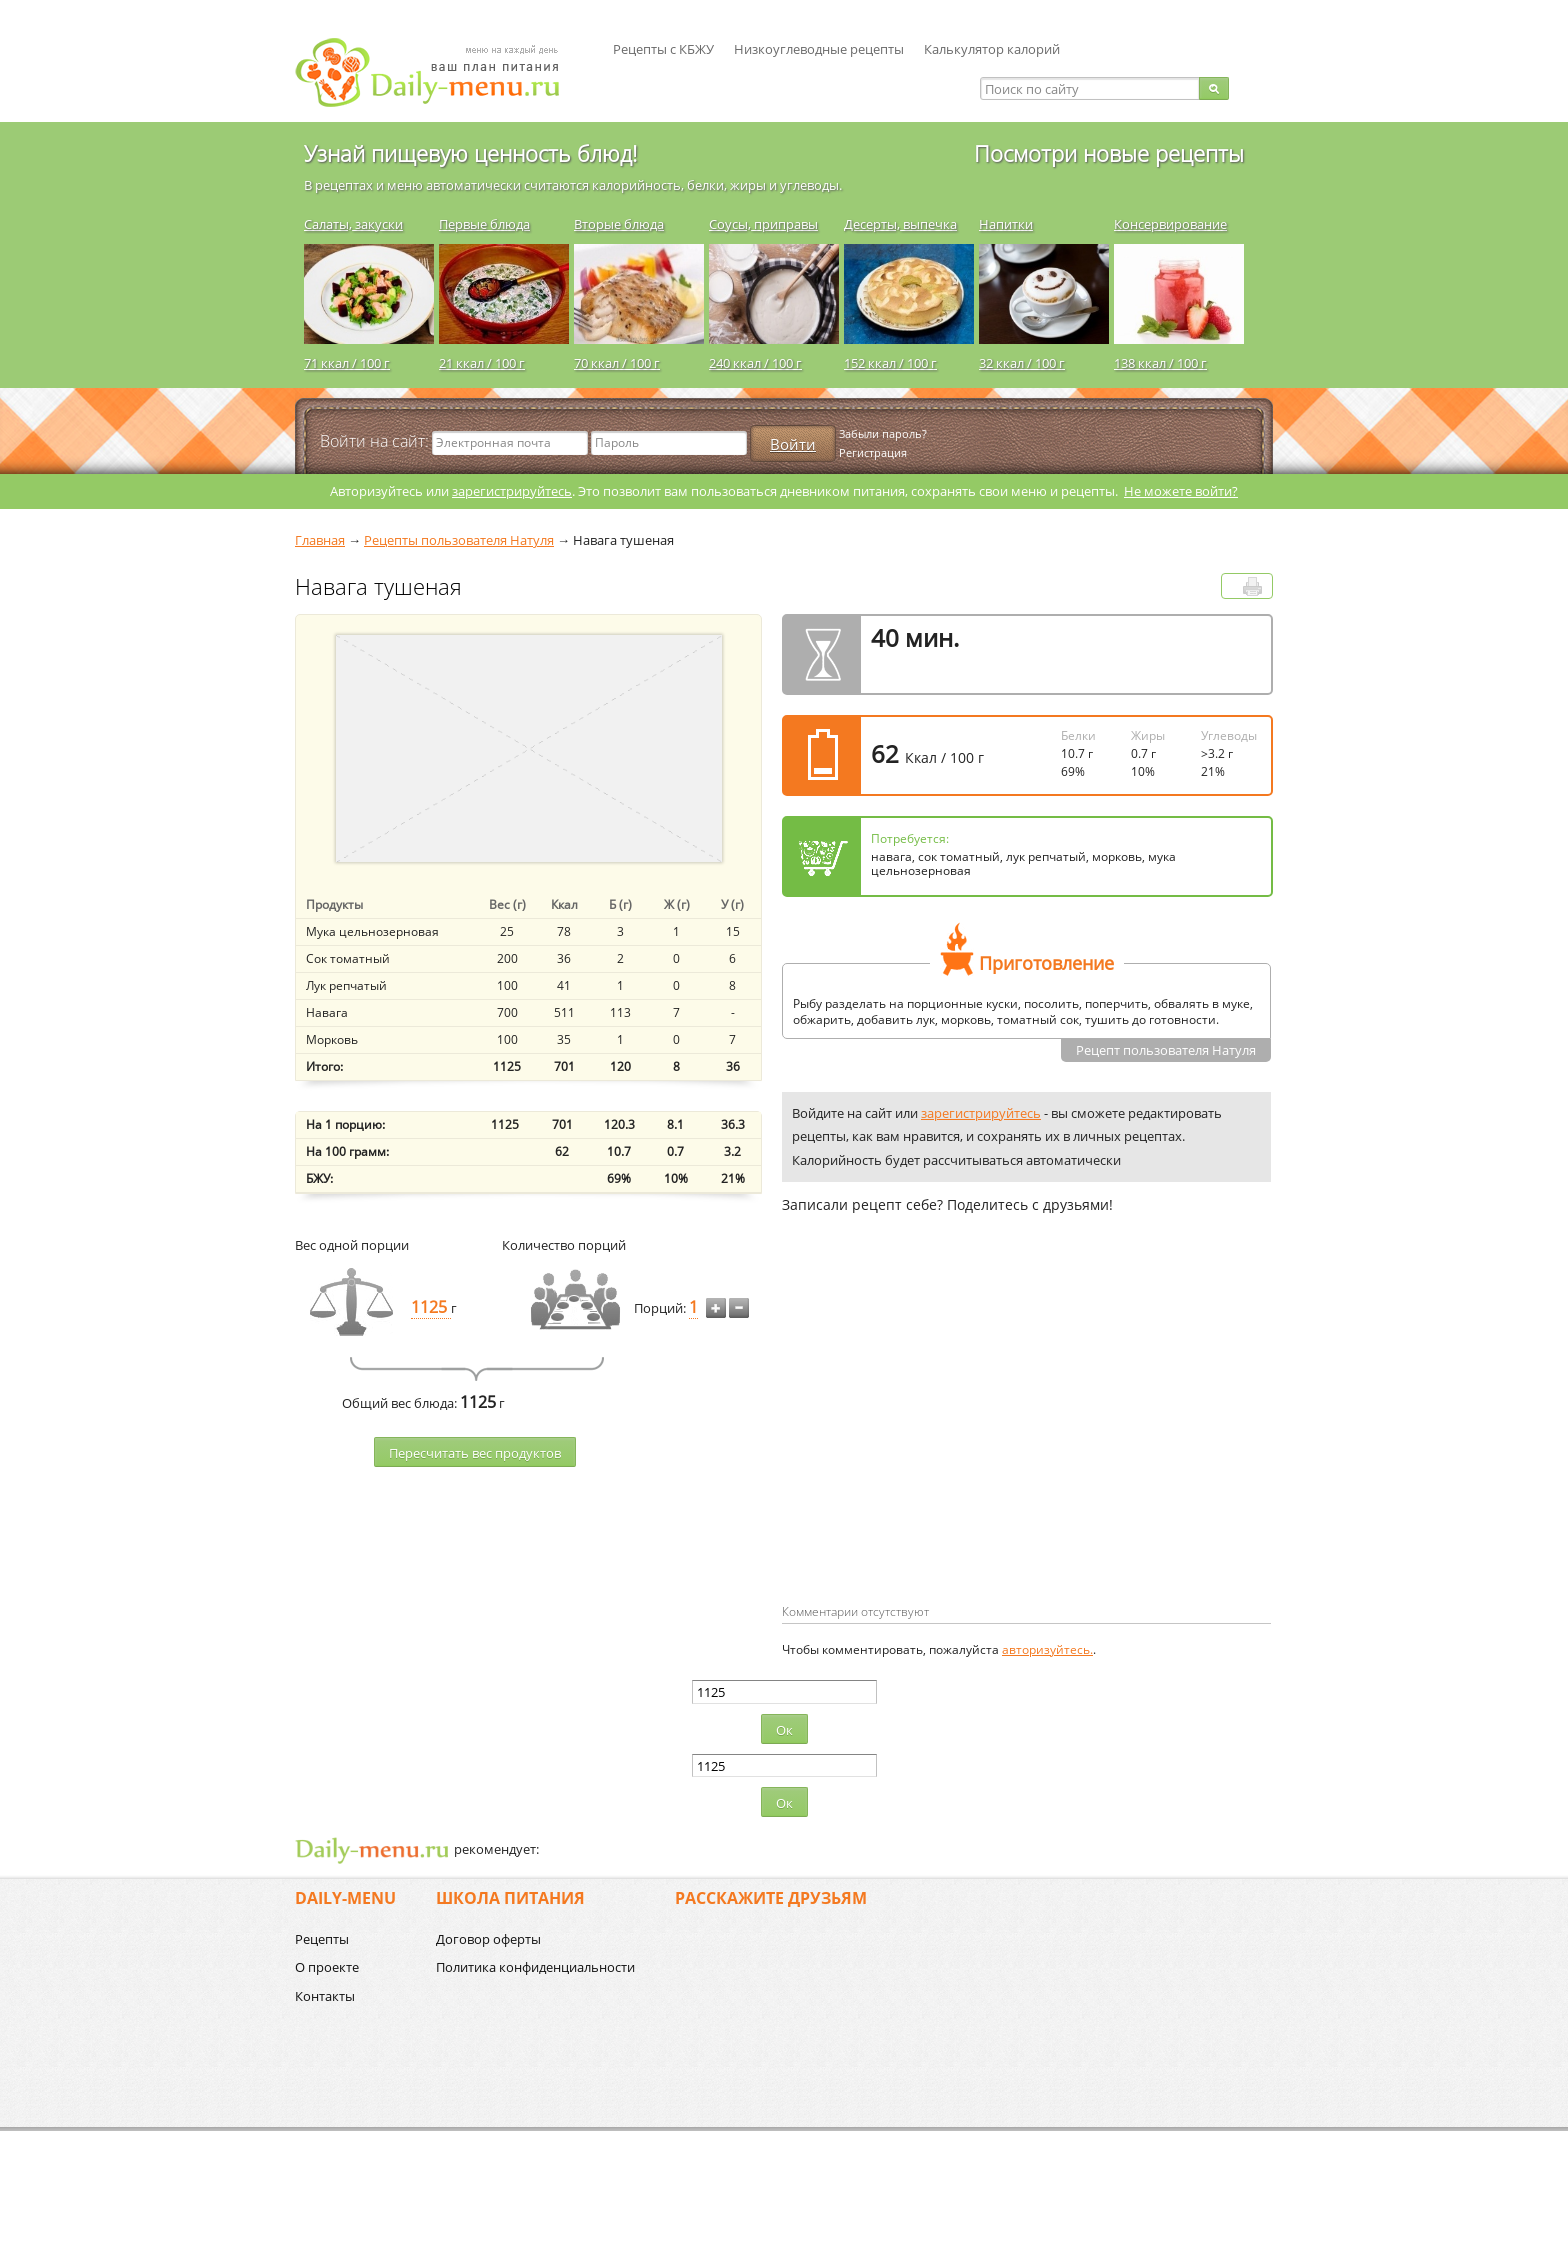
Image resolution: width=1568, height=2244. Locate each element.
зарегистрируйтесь (512, 491)
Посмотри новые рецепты (1109, 153)
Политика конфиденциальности (535, 1967)
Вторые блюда (619, 224)
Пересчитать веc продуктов (475, 1453)
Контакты (325, 1996)
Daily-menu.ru (440, 72)
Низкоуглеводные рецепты (819, 49)
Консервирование (1170, 224)
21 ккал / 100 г (482, 363)
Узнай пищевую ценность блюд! (470, 153)
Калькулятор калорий (992, 49)
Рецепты (322, 1939)
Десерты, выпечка (900, 224)
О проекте (327, 1967)
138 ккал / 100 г (1160, 363)
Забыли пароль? (883, 433)
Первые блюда (484, 224)
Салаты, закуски (353, 224)
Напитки (1006, 224)
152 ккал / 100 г (890, 363)
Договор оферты (488, 1939)
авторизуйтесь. (1047, 1649)
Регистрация (873, 452)
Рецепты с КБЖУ (663, 49)
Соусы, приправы (763, 224)
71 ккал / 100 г (347, 363)
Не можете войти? (1181, 491)
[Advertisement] (950, 1441)
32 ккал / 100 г (1022, 363)
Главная (320, 540)
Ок (784, 1730)
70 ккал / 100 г (617, 363)
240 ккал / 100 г (755, 363)
